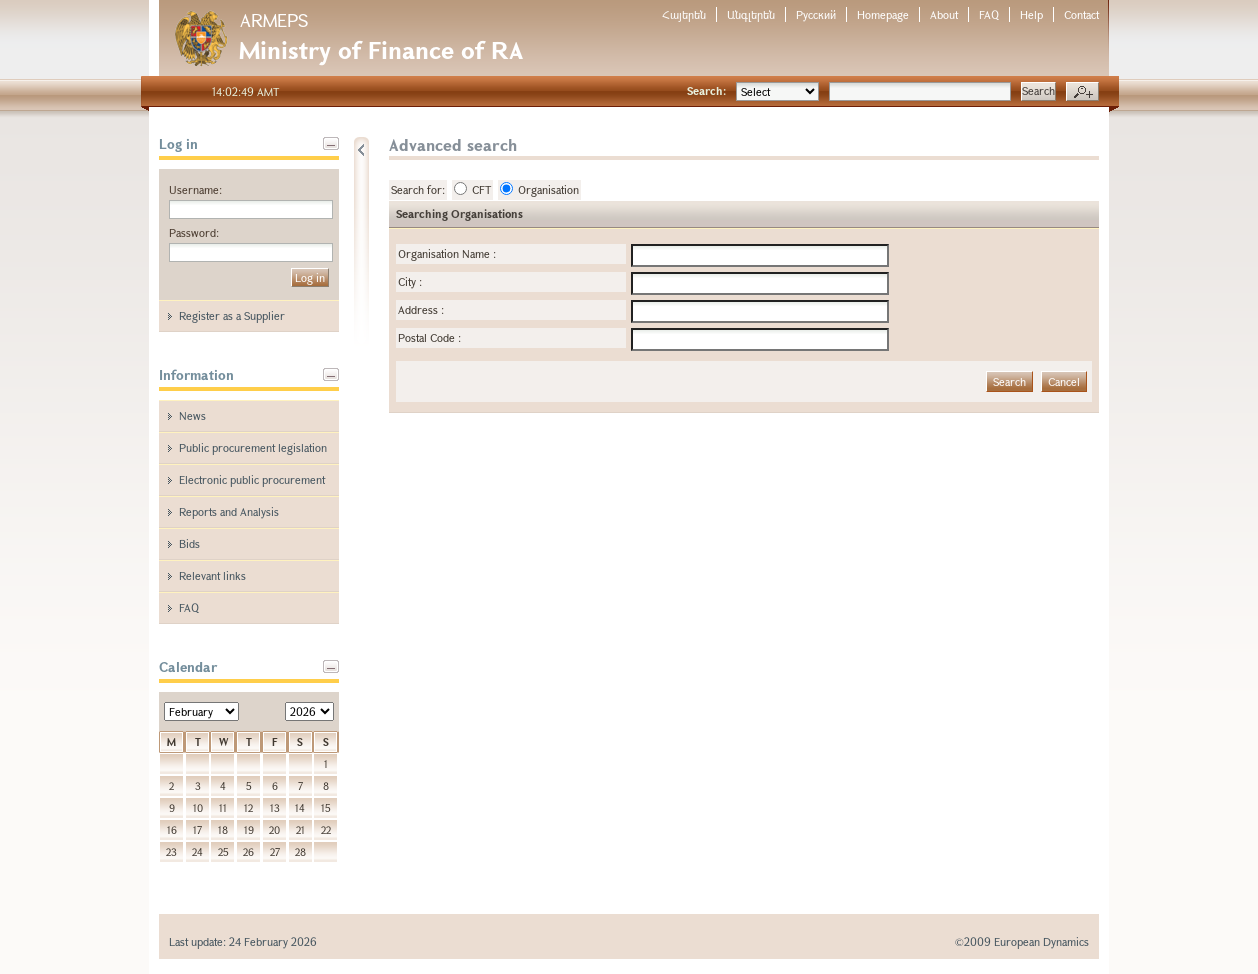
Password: (194, 232)
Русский (816, 14)
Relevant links (212, 575)
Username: (195, 189)
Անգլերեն (751, 14)
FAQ (989, 14)
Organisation (539, 189)
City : (410, 281)
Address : (421, 309)
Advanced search (1082, 92)
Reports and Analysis (229, 511)
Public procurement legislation (253, 447)
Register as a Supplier (232, 315)
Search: (706, 90)
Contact (1081, 14)
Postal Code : (429, 337)
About (944, 14)
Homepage (883, 14)
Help (1031, 14)
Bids (189, 543)
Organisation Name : (447, 253)
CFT (472, 189)
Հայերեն (684, 14)
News (192, 415)
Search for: (418, 189)
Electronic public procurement (252, 479)
